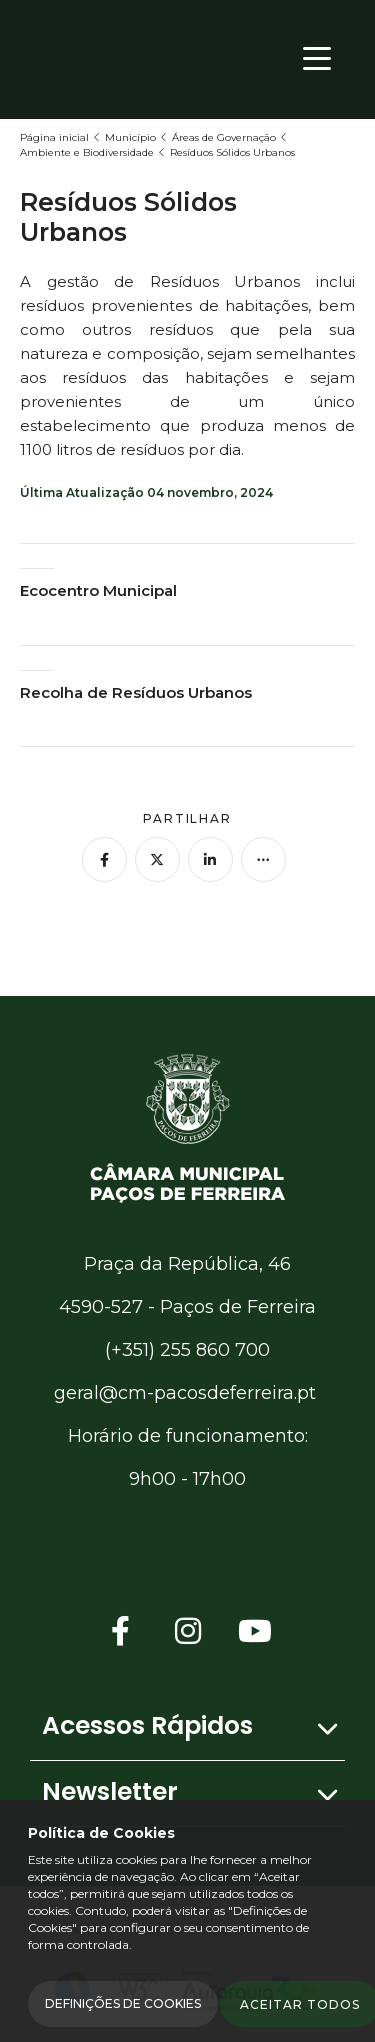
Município (130, 137)
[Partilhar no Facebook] (104, 859)
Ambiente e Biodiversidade (87, 152)
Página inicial (54, 137)
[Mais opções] (263, 859)
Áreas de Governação (224, 137)
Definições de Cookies (123, 2003)
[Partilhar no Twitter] (157, 859)
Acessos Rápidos (147, 1725)
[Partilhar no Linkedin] (210, 859)
